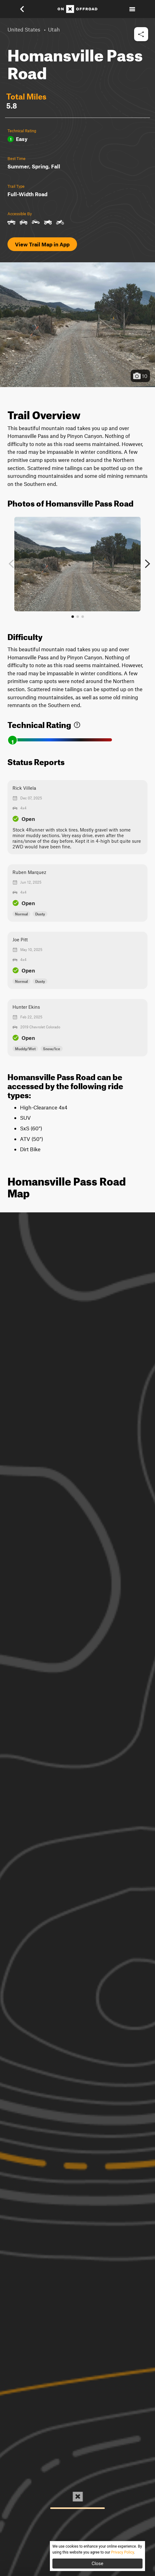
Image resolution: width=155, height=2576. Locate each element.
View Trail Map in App (42, 244)
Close (98, 2563)
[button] (26, 9)
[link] (77, 723)
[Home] (77, 9)
